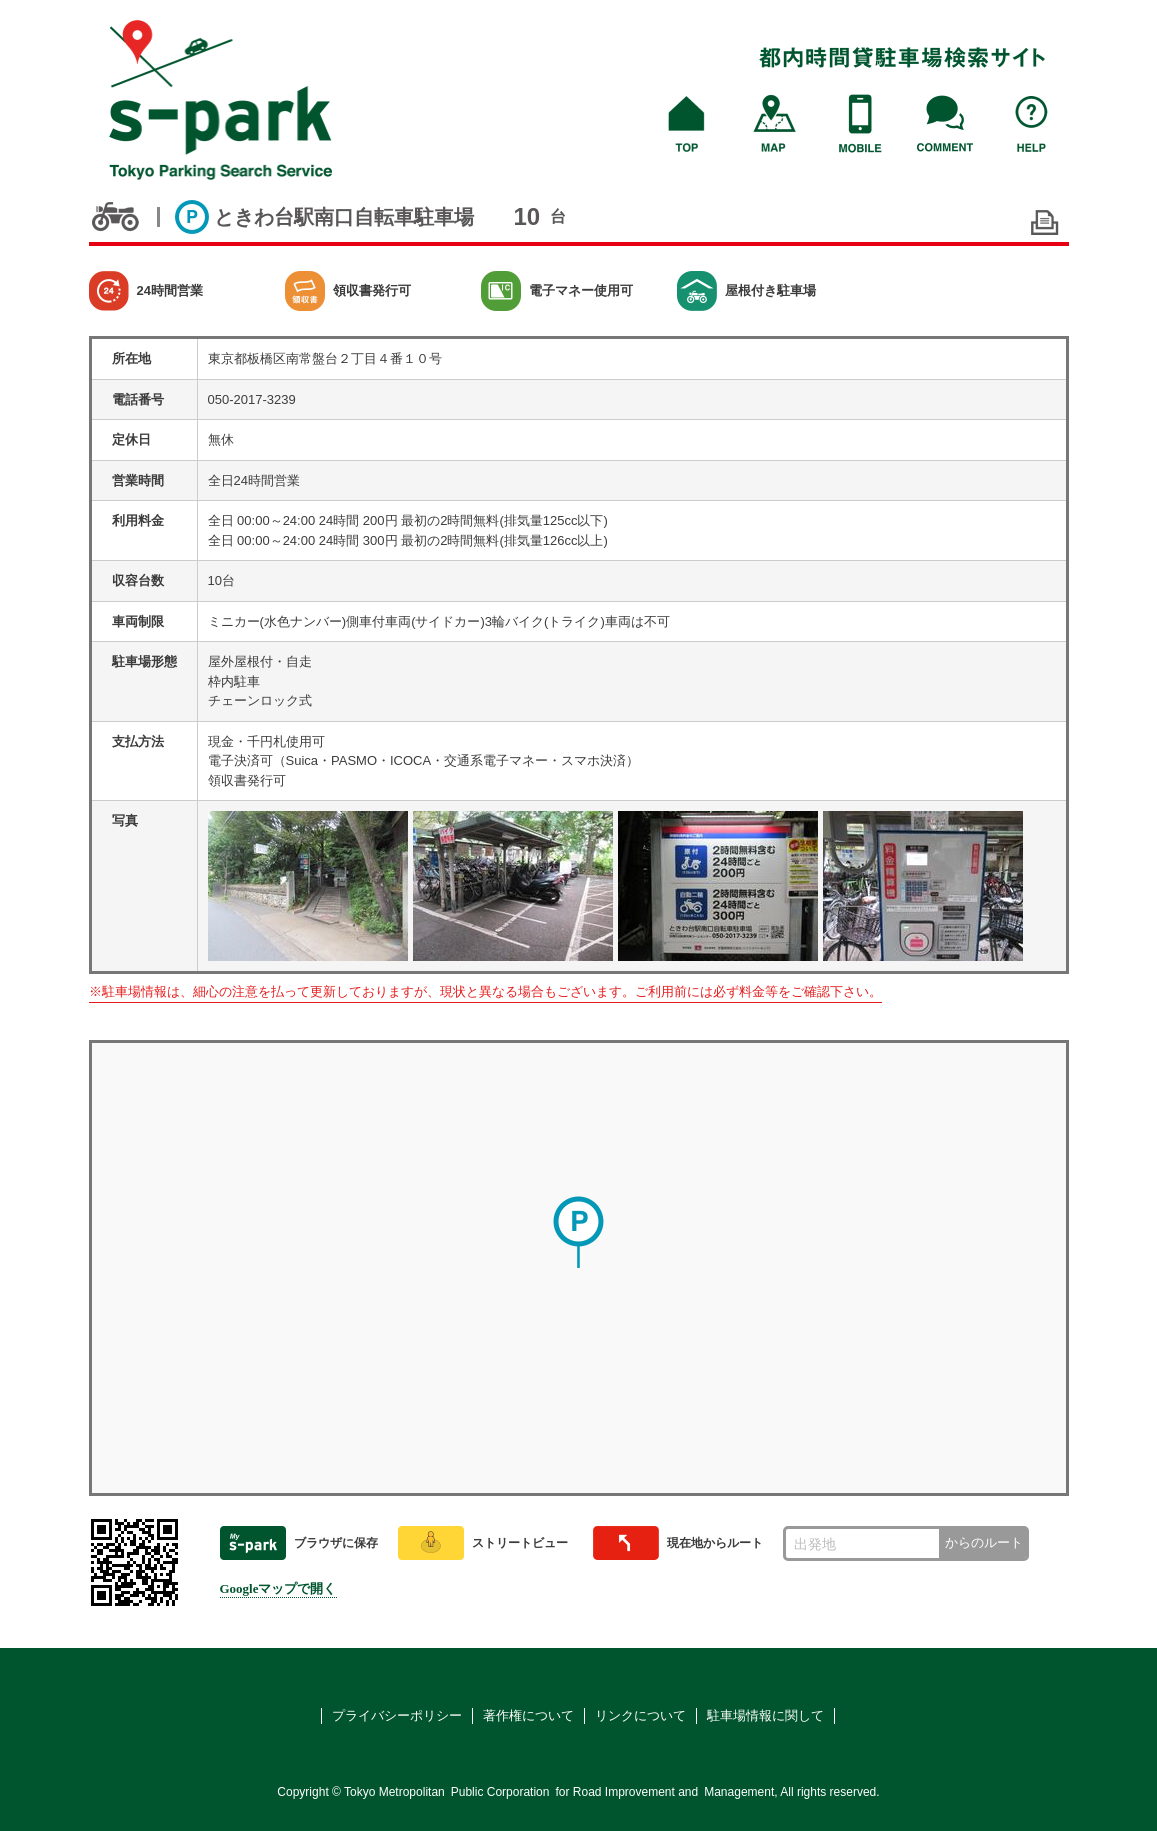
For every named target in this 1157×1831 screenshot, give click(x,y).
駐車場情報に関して (765, 1715)
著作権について (528, 1715)
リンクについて (640, 1715)
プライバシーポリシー (397, 1715)
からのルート (984, 1542)
